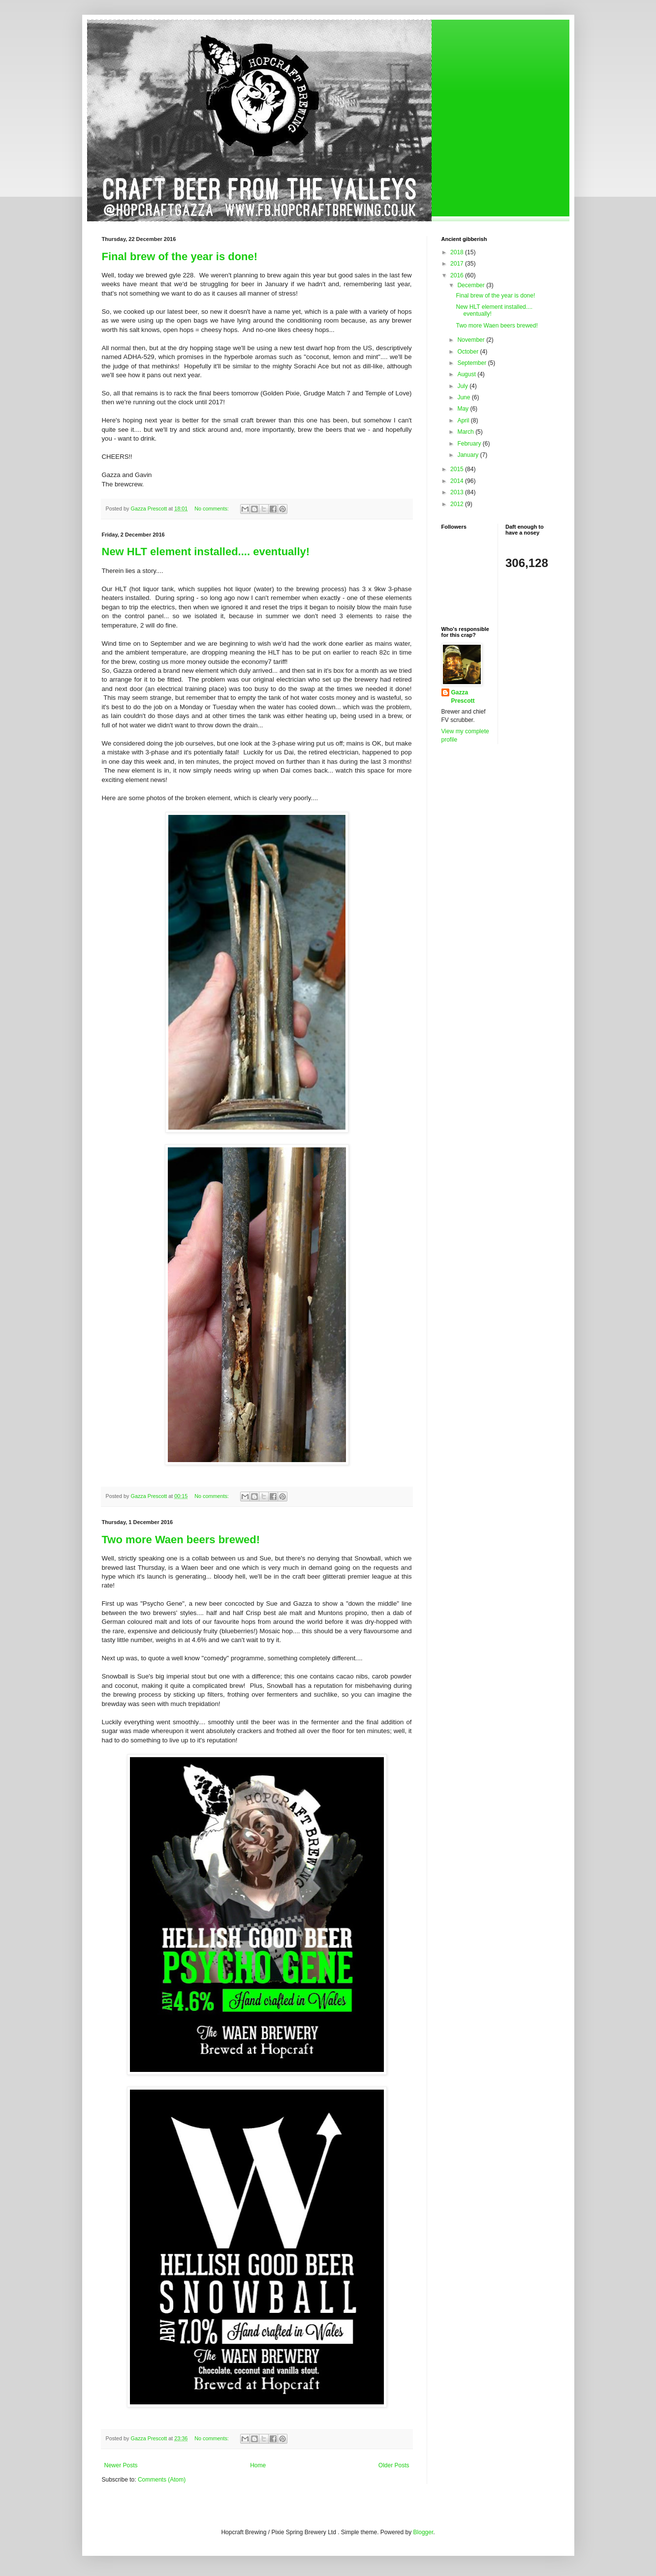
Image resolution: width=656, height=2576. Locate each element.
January (468, 454)
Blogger (423, 2532)
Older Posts (393, 2465)
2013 (457, 492)
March (466, 431)
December (471, 285)
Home (258, 2465)
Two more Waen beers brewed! (181, 1539)
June (464, 397)
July (463, 386)
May (463, 408)
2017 (457, 263)
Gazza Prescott (463, 696)
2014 (457, 481)
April (463, 420)
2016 (457, 275)
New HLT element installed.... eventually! (206, 551)
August (467, 374)
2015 (457, 469)
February (469, 443)
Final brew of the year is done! (180, 256)
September (472, 362)
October (468, 351)
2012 (457, 504)
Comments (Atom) (162, 2479)
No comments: (212, 508)
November (471, 339)
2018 (457, 252)
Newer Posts (121, 2465)
